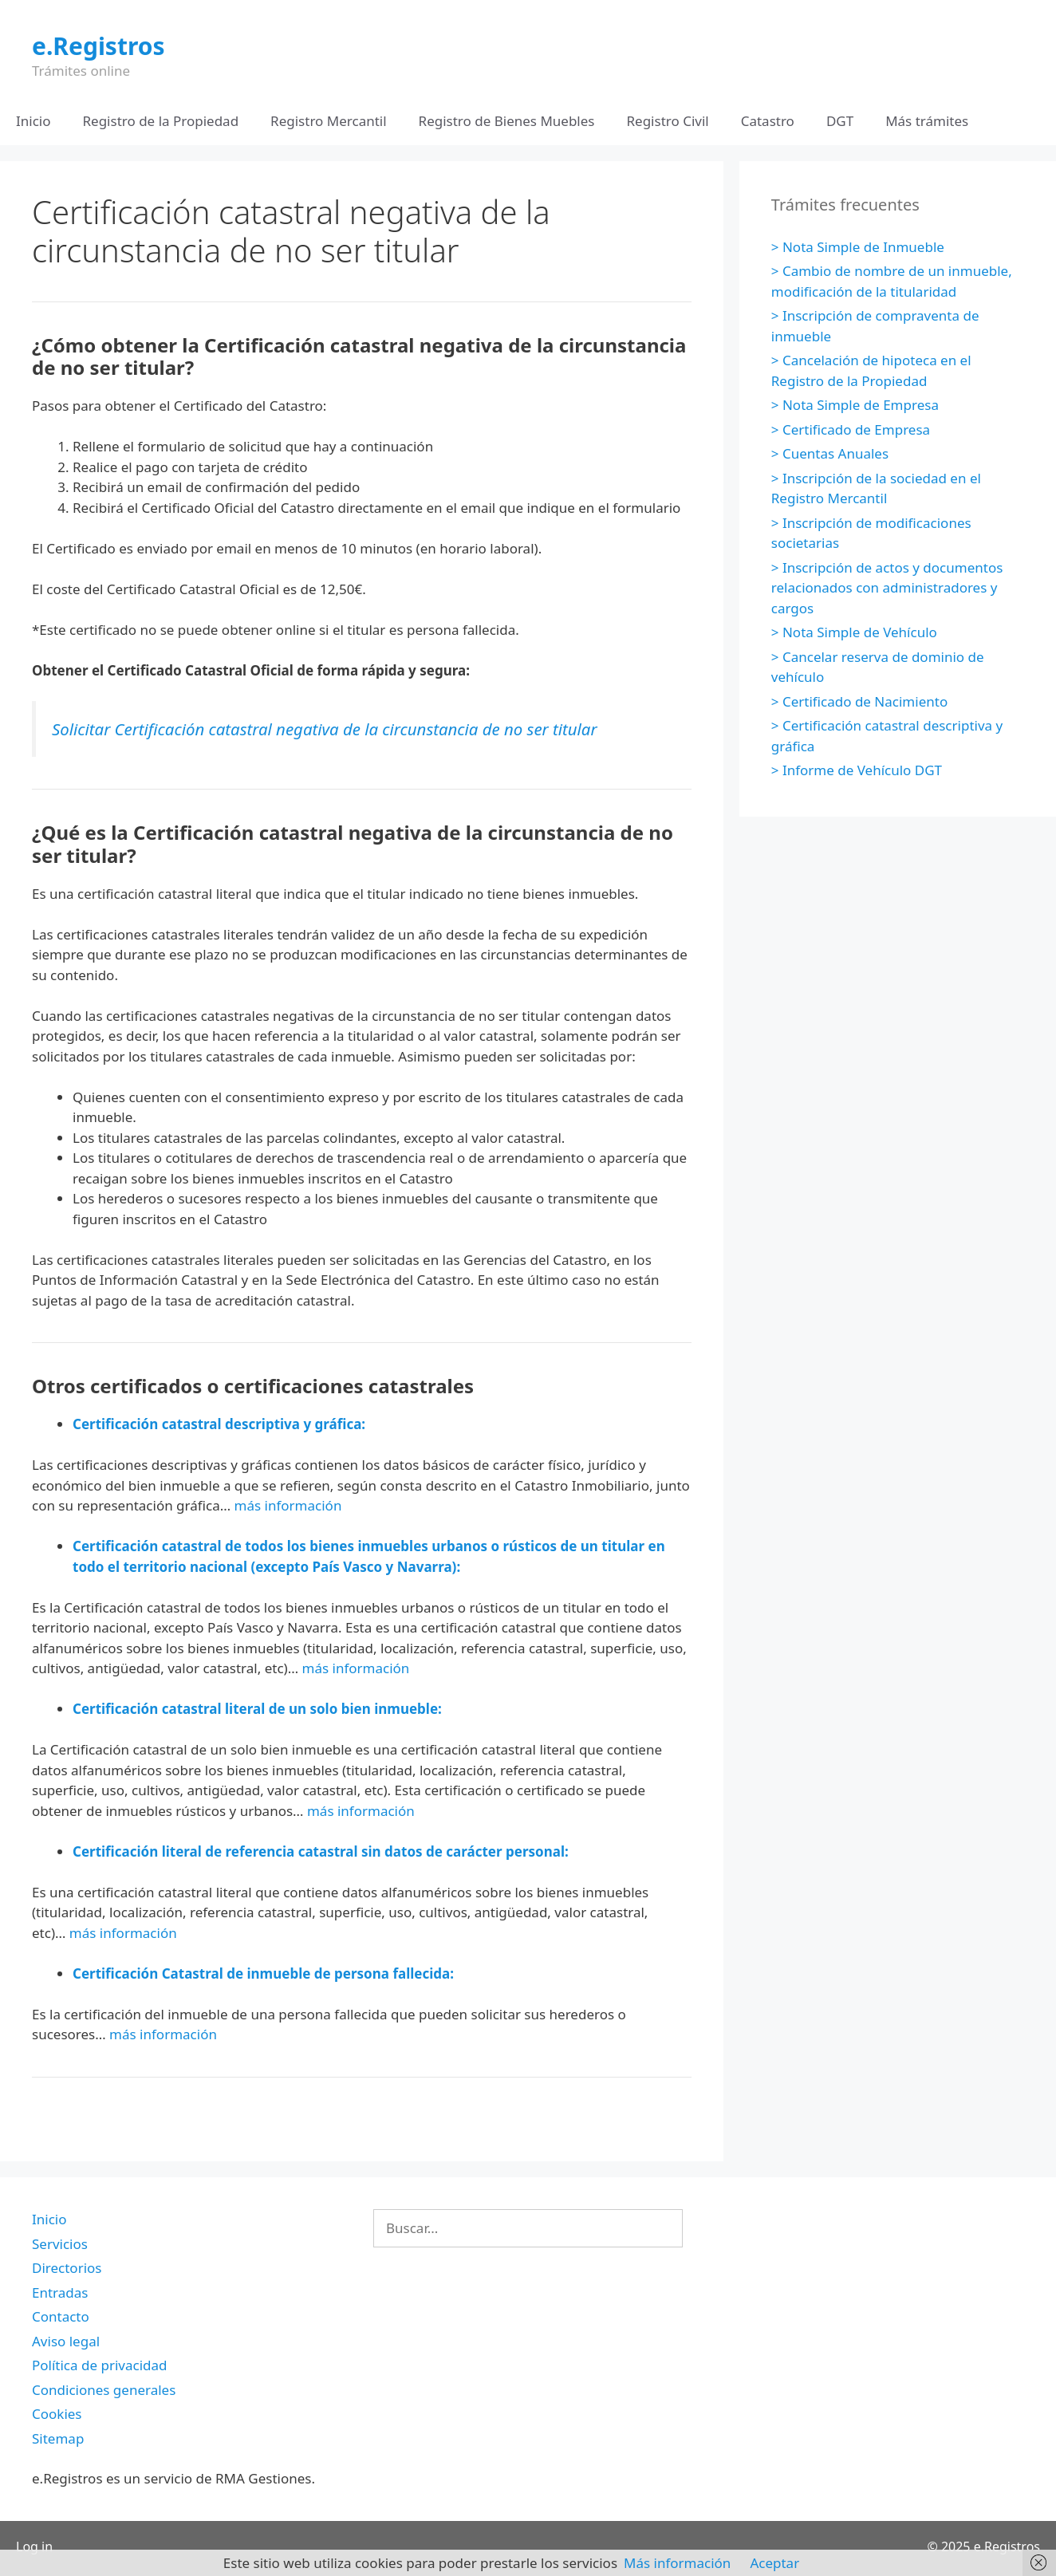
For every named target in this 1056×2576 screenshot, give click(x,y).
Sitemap (58, 2438)
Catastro (767, 121)
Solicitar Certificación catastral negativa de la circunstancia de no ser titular (324, 729)
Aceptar (774, 2563)
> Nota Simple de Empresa (855, 405)
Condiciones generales (103, 2390)
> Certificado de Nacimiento (859, 701)
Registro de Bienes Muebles (507, 121)
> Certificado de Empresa (850, 429)
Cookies (57, 2414)
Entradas (60, 2292)
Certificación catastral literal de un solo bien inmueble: (257, 1709)
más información (288, 1505)
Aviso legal (66, 2341)
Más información (677, 2563)
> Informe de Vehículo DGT (856, 770)
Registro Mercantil (328, 121)
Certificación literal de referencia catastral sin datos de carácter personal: (321, 1851)
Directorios (66, 2268)
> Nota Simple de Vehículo (854, 632)
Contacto (60, 2316)
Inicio (33, 121)
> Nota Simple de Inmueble (857, 247)
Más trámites (926, 121)
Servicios (60, 2244)
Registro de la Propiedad (161, 121)
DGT (839, 121)
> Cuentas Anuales (830, 453)
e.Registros (98, 46)
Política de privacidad (99, 2365)
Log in (34, 2546)
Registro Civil (667, 121)
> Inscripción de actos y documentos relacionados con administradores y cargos (887, 587)
